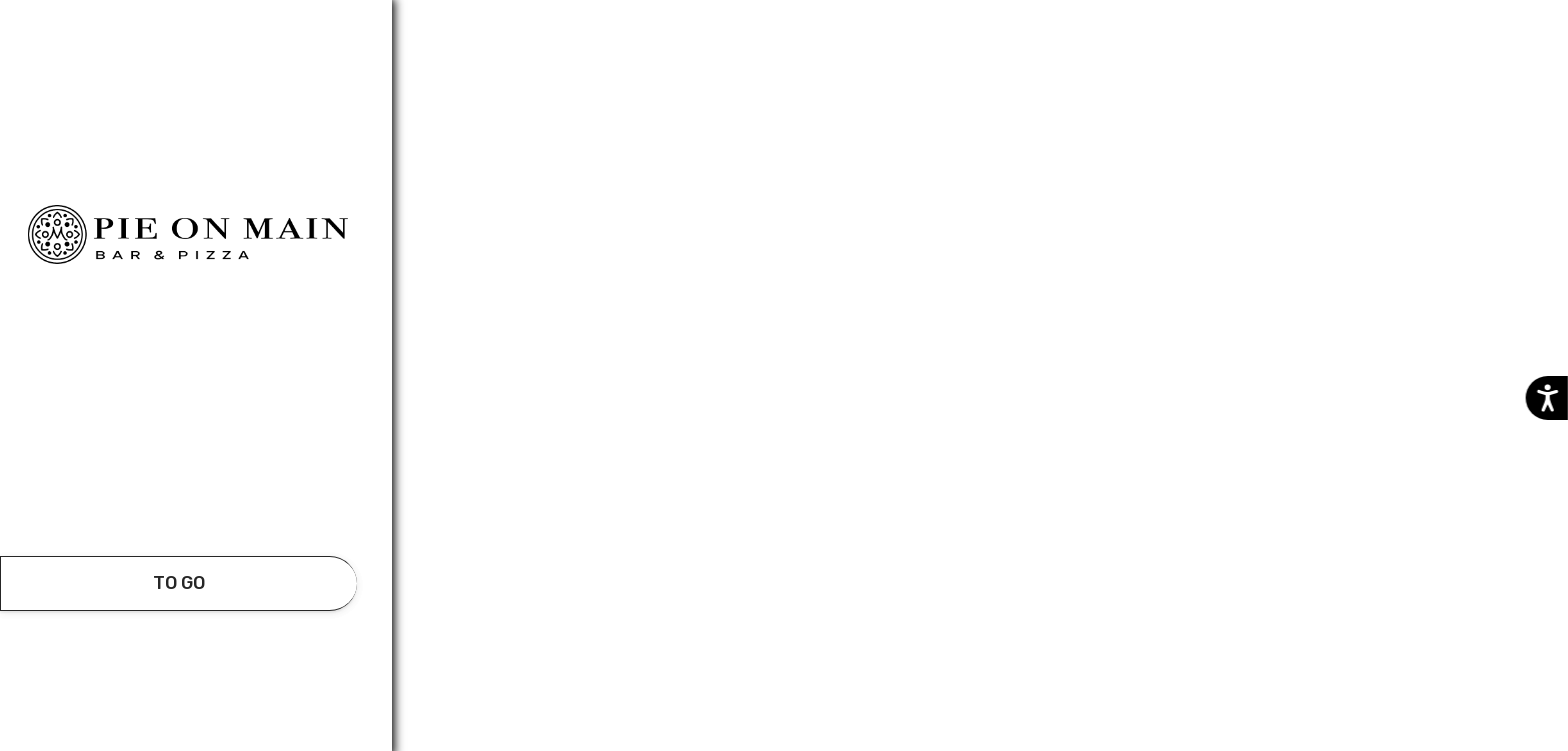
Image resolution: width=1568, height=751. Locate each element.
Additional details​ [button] (99, 24)
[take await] (178, 583)
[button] (179, 500)
